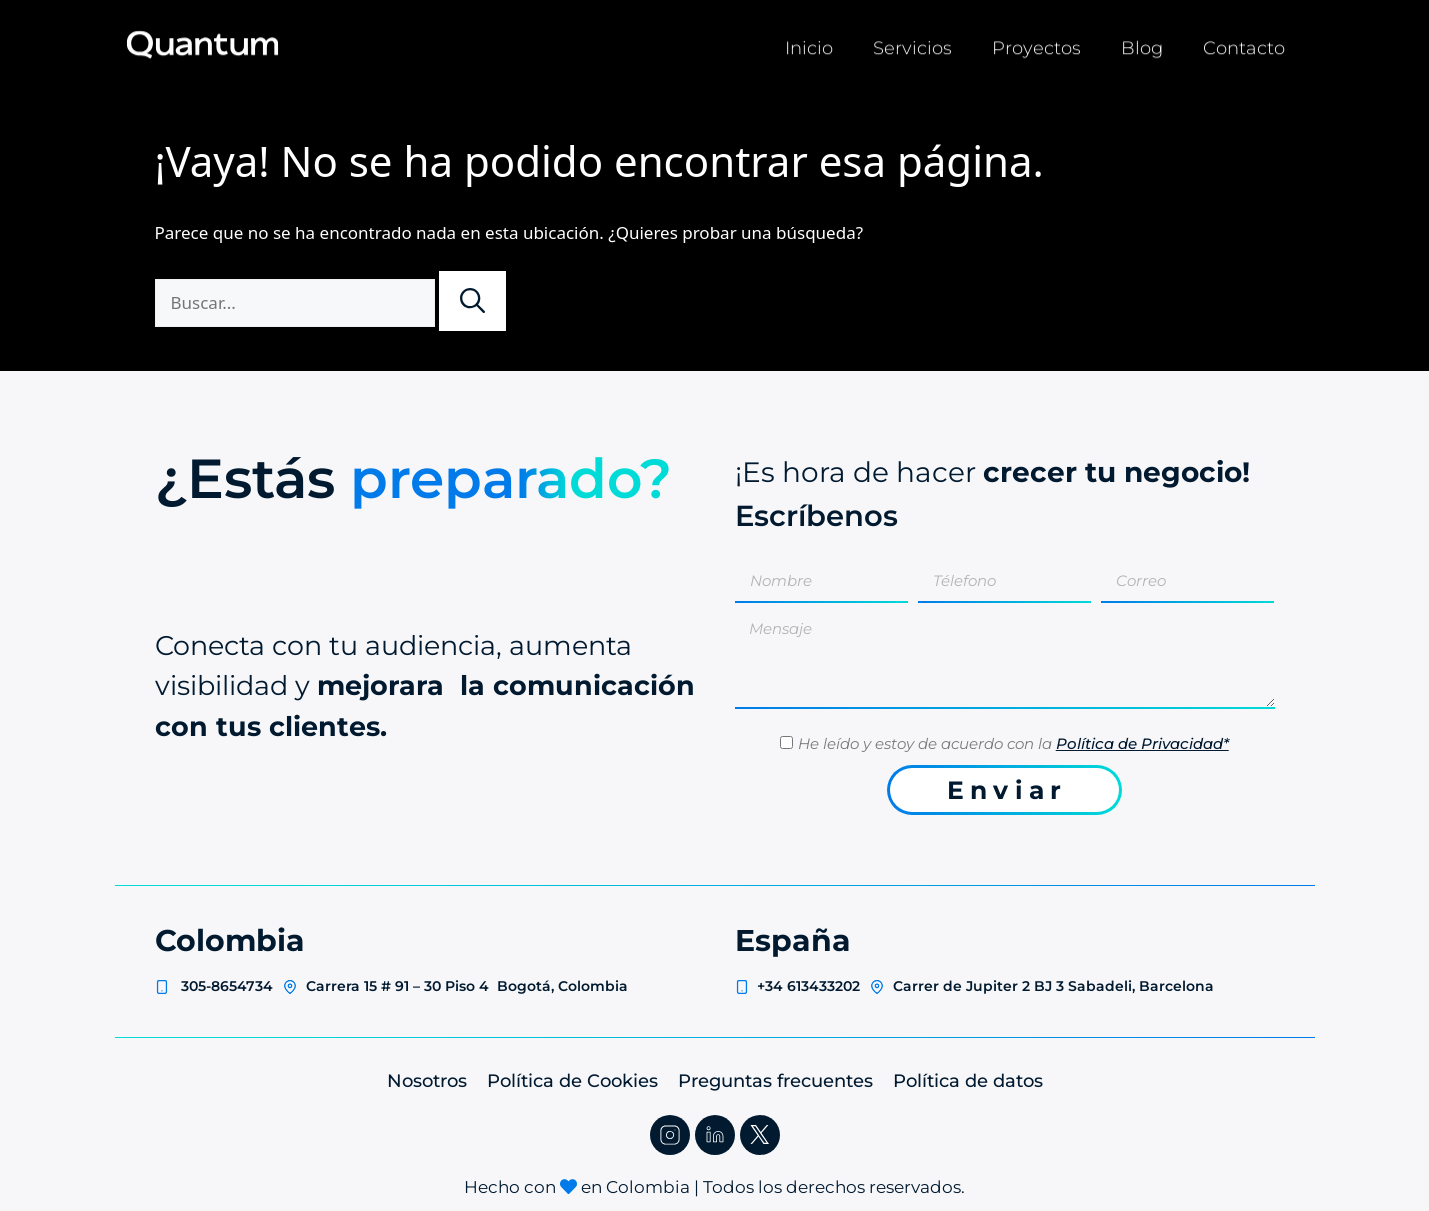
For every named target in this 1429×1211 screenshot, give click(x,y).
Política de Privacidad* (1142, 743)
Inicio (809, 44)
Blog (1142, 44)
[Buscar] (472, 301)
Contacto (1244, 44)
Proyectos (1036, 44)
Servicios (912, 44)
